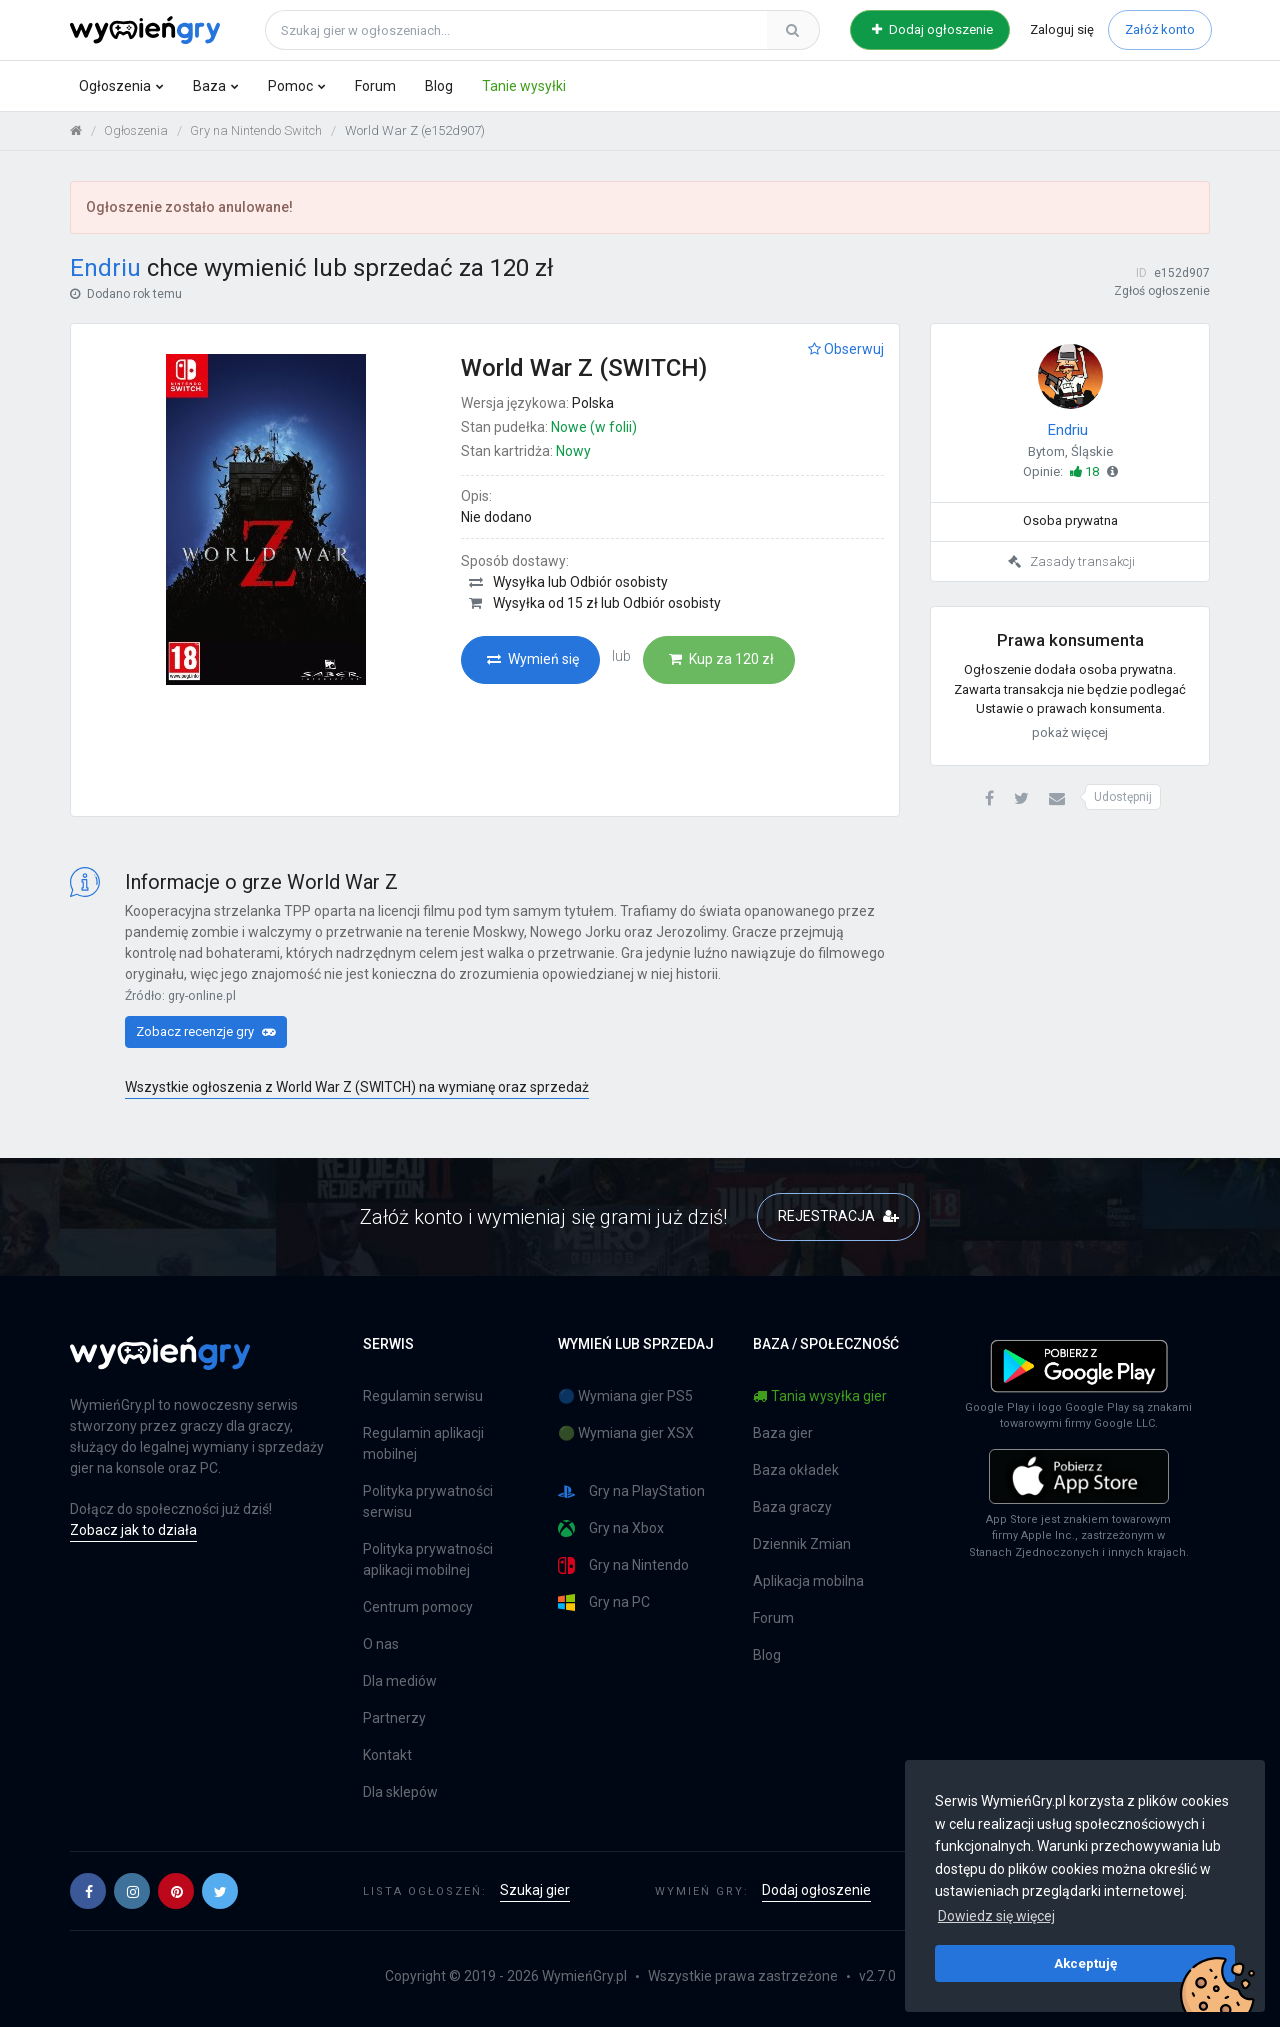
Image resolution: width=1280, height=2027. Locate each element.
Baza (209, 86)
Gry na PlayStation (631, 1491)
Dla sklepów (400, 1792)
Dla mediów (400, 1681)
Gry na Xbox (611, 1528)
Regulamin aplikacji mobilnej (423, 1443)
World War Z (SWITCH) (584, 368)
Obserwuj (846, 349)
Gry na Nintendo (623, 1565)
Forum (375, 86)
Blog (439, 86)
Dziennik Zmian (802, 1544)
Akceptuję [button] (1085, 1963)
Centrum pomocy (418, 1607)
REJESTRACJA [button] (838, 1216)
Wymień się (533, 659)
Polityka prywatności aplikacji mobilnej (428, 1559)
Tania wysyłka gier (820, 1396)
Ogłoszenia (115, 86)
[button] (989, 799)
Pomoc (290, 86)
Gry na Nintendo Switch (256, 130)
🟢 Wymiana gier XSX (626, 1433)
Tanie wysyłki (524, 86)
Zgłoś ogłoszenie (1162, 291)
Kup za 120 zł (721, 659)
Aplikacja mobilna (808, 1581)
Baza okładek (796, 1470)
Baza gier (783, 1433)
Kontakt (387, 1755)
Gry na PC (604, 1602)
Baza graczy (792, 1507)
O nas (381, 1644)
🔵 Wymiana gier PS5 (625, 1396)
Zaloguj (1062, 29)
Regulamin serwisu (423, 1396)
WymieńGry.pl (584, 1976)
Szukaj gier (535, 1890)
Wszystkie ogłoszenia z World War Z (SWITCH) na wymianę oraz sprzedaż (357, 1087)
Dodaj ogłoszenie (932, 29)
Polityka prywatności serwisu (428, 1501)
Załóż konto (1160, 29)
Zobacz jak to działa (133, 1530)
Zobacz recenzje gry (206, 1031)
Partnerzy (394, 1718)
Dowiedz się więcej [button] (996, 1916)
